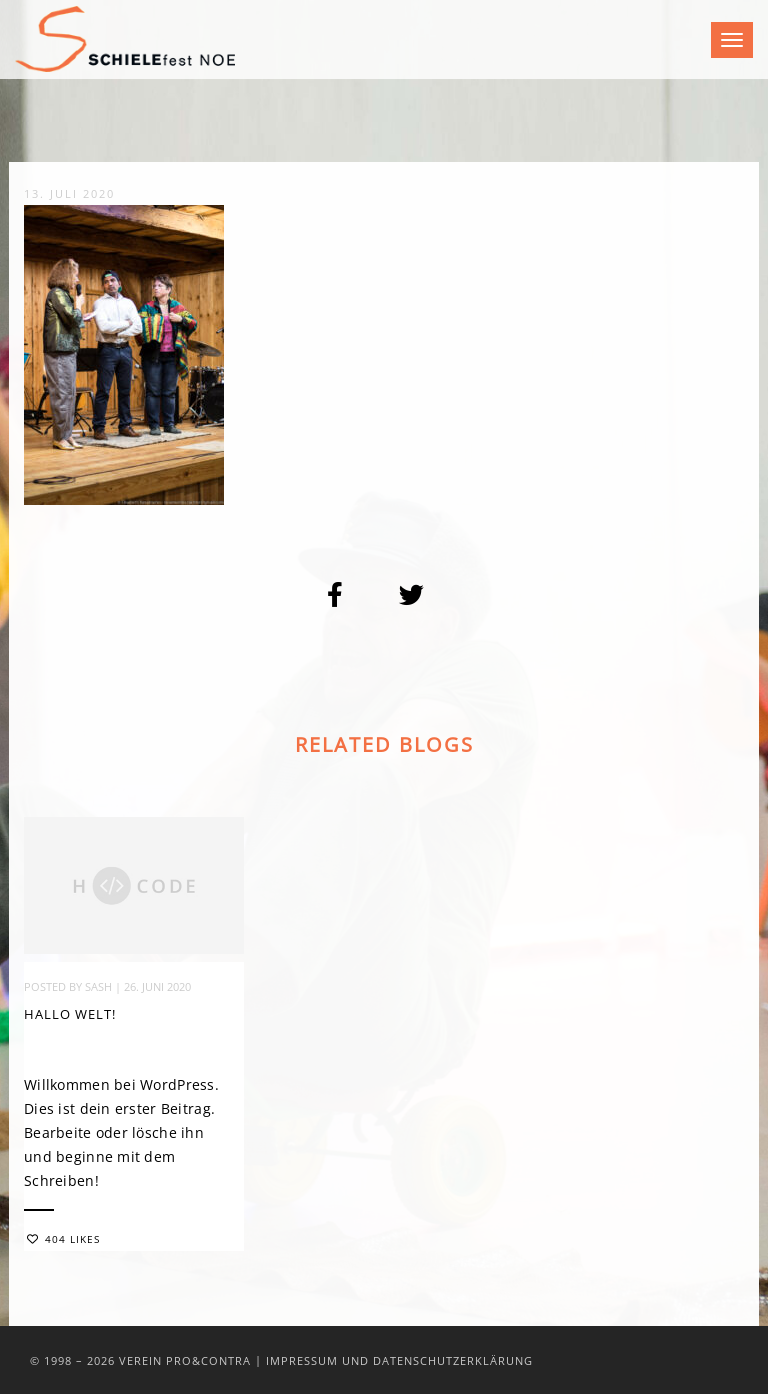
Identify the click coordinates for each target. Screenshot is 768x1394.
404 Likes (63, 1240)
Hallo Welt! (70, 1015)
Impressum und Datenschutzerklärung (399, 1360)
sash (98, 987)
